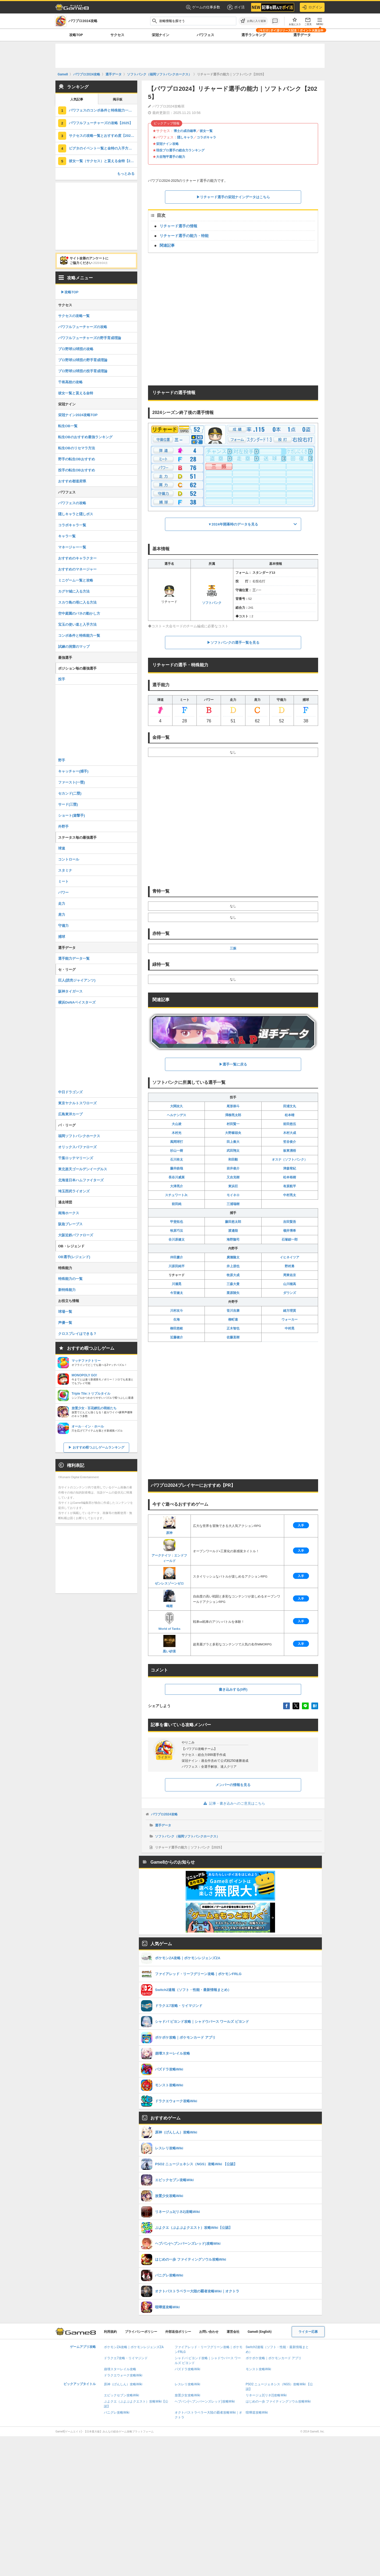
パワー (63, 892)
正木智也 (233, 1328)
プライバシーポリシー (141, 2332)
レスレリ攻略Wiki (187, 2384)
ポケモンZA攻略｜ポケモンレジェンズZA (134, 2347)
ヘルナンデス (176, 1115)
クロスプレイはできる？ (77, 1334)
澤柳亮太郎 (233, 1115)
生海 (176, 1319)
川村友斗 (176, 1311)
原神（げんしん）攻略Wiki (123, 2384)
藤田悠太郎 (233, 1222)
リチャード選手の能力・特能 (184, 236)
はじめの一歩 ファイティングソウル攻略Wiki (278, 2401)
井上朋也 (233, 1266)
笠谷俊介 (289, 1142)
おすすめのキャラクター (77, 558)
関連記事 (167, 245)
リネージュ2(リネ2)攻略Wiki (266, 2395)
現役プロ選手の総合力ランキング (180, 150)
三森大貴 (233, 1284)
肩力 (61, 915)
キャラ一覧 (67, 536)
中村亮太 (289, 1195)
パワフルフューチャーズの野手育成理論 (89, 338)
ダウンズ (289, 1293)
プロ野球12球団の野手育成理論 (82, 360)
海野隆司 (233, 1239)
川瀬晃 (176, 1284)
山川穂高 (289, 1284)
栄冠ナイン (160, 35)
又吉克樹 (233, 1177)
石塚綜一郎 (290, 1239)
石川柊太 (176, 1159)
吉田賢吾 (289, 1222)
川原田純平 (176, 1266)
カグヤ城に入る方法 (74, 591)
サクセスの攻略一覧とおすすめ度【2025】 (102, 136)
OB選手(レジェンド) (74, 1257)
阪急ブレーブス (70, 1224)
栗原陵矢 (233, 1293)
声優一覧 (65, 1323)
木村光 (176, 1133)
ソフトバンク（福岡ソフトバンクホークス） (187, 1836)
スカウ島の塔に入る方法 (77, 602)
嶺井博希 (289, 1231)
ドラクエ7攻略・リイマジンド (126, 2358)
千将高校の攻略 (70, 382)
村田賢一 (233, 1124)
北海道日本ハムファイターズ (81, 1180)
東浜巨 (233, 1186)
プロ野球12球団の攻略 (75, 349)
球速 (61, 848)
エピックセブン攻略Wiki (121, 2395)
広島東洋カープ (70, 1114)
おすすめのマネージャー (77, 569)
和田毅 (233, 1159)
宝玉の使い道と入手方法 (77, 624)
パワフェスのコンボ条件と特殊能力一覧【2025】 (103, 110)
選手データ (302, 35)
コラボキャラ (206, 137)
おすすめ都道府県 (72, 481)
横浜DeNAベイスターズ (77, 1002)
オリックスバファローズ (77, 1147)
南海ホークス (68, 1213)
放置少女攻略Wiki (187, 2395)
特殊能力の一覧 (70, 1279)
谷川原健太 (176, 1239)
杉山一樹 (176, 1151)
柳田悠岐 (176, 1328)
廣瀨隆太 (233, 1257)
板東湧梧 (289, 1151)
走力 (61, 903)
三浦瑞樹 (233, 1204)
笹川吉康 (233, 1311)
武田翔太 (233, 1151)
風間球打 (176, 1142)
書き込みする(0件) (233, 1689)
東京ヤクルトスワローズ (77, 1103)
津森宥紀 (289, 1168)
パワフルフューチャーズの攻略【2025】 (101, 123)
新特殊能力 (67, 1290)
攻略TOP (76, 35)
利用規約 (110, 2332)
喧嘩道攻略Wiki (257, 2412)
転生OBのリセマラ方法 (76, 448)
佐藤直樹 (233, 1337)
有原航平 (289, 1186)
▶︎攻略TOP (70, 292)
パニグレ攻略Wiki (116, 2412)
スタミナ (65, 870)
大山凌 (176, 1124)
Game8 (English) (260, 2332)
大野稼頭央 (233, 1133)
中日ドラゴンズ (70, 1092)
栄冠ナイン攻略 (167, 144)
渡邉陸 (233, 1231)
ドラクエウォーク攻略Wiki (123, 2375)
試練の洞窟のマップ (74, 647)
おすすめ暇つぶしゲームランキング (98, 1447)
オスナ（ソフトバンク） (289, 1159)
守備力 (63, 926)
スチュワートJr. (176, 1195)
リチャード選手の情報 (178, 226)
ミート (63, 881)
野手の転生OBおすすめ (76, 459)
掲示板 (117, 99)
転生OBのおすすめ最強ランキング (85, 437)
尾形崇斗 (233, 1106)
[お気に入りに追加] (253, 21)
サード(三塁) (68, 804)
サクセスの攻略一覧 (74, 316)
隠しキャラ (185, 137)
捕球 (61, 937)
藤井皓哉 (176, 1168)
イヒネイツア (289, 1257)
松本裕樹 (289, 1177)
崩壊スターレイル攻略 (120, 2369)
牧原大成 (233, 1275)
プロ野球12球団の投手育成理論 (82, 371)
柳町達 (233, 1319)
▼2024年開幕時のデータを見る (233, 524)
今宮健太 (176, 1293)
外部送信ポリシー (178, 2332)
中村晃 (289, 1328)
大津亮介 (176, 1186)
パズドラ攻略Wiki (187, 2369)
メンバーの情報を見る (233, 1785)
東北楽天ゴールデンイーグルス (82, 1169)
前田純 (176, 1204)
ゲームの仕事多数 (203, 7)
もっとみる (126, 174)
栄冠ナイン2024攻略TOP (77, 415)
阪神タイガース (70, 991)
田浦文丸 (289, 1106)
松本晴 (289, 1115)
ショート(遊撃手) (71, 815)
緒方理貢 (289, 1311)
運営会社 (233, 2332)
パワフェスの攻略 (72, 503)
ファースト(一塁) (71, 782)
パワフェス (205, 35)
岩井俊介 (233, 1168)
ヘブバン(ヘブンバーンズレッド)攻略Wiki (205, 2401)
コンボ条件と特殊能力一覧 (79, 635)
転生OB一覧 (68, 426)
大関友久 (176, 1106)
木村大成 (289, 1133)
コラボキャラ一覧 (72, 525)
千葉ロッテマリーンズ (75, 1158)
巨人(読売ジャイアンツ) (77, 980)
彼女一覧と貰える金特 (75, 393)
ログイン (312, 7)
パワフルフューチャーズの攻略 (82, 327)
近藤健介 (176, 1337)
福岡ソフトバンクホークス (79, 1136)
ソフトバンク (211, 594)
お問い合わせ (209, 2332)
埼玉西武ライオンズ (74, 1191)
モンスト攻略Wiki (258, 2369)
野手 (61, 760)
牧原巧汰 (176, 1231)
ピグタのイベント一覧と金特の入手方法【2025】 (103, 148)
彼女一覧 (206, 131)
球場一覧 (65, 1312)
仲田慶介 (176, 1257)
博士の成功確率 (185, 131)
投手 (61, 679)
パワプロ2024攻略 (164, 1814)
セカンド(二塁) (70, 793)
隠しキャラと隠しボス (75, 514)
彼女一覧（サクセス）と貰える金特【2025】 (103, 161)
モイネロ (233, 1195)
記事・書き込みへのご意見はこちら (233, 1803)
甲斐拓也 (176, 1222)
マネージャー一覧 (72, 547)
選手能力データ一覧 (74, 958)
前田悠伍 (289, 1124)
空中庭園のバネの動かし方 (79, 613)
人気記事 (76, 99)
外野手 (63, 826)
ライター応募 (308, 2332)
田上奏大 (233, 1142)
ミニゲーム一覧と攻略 (75, 580)
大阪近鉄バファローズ (75, 1235)
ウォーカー (290, 1319)
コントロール (68, 859)
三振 (233, 948)
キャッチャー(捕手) (73, 771)
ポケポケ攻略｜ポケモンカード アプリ (273, 2358)
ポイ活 (236, 7)
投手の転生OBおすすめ (76, 470)
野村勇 (289, 1266)
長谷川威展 (176, 1177)
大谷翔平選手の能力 (170, 157)
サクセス (117, 35)
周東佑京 (289, 1275)
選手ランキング (253, 35)
